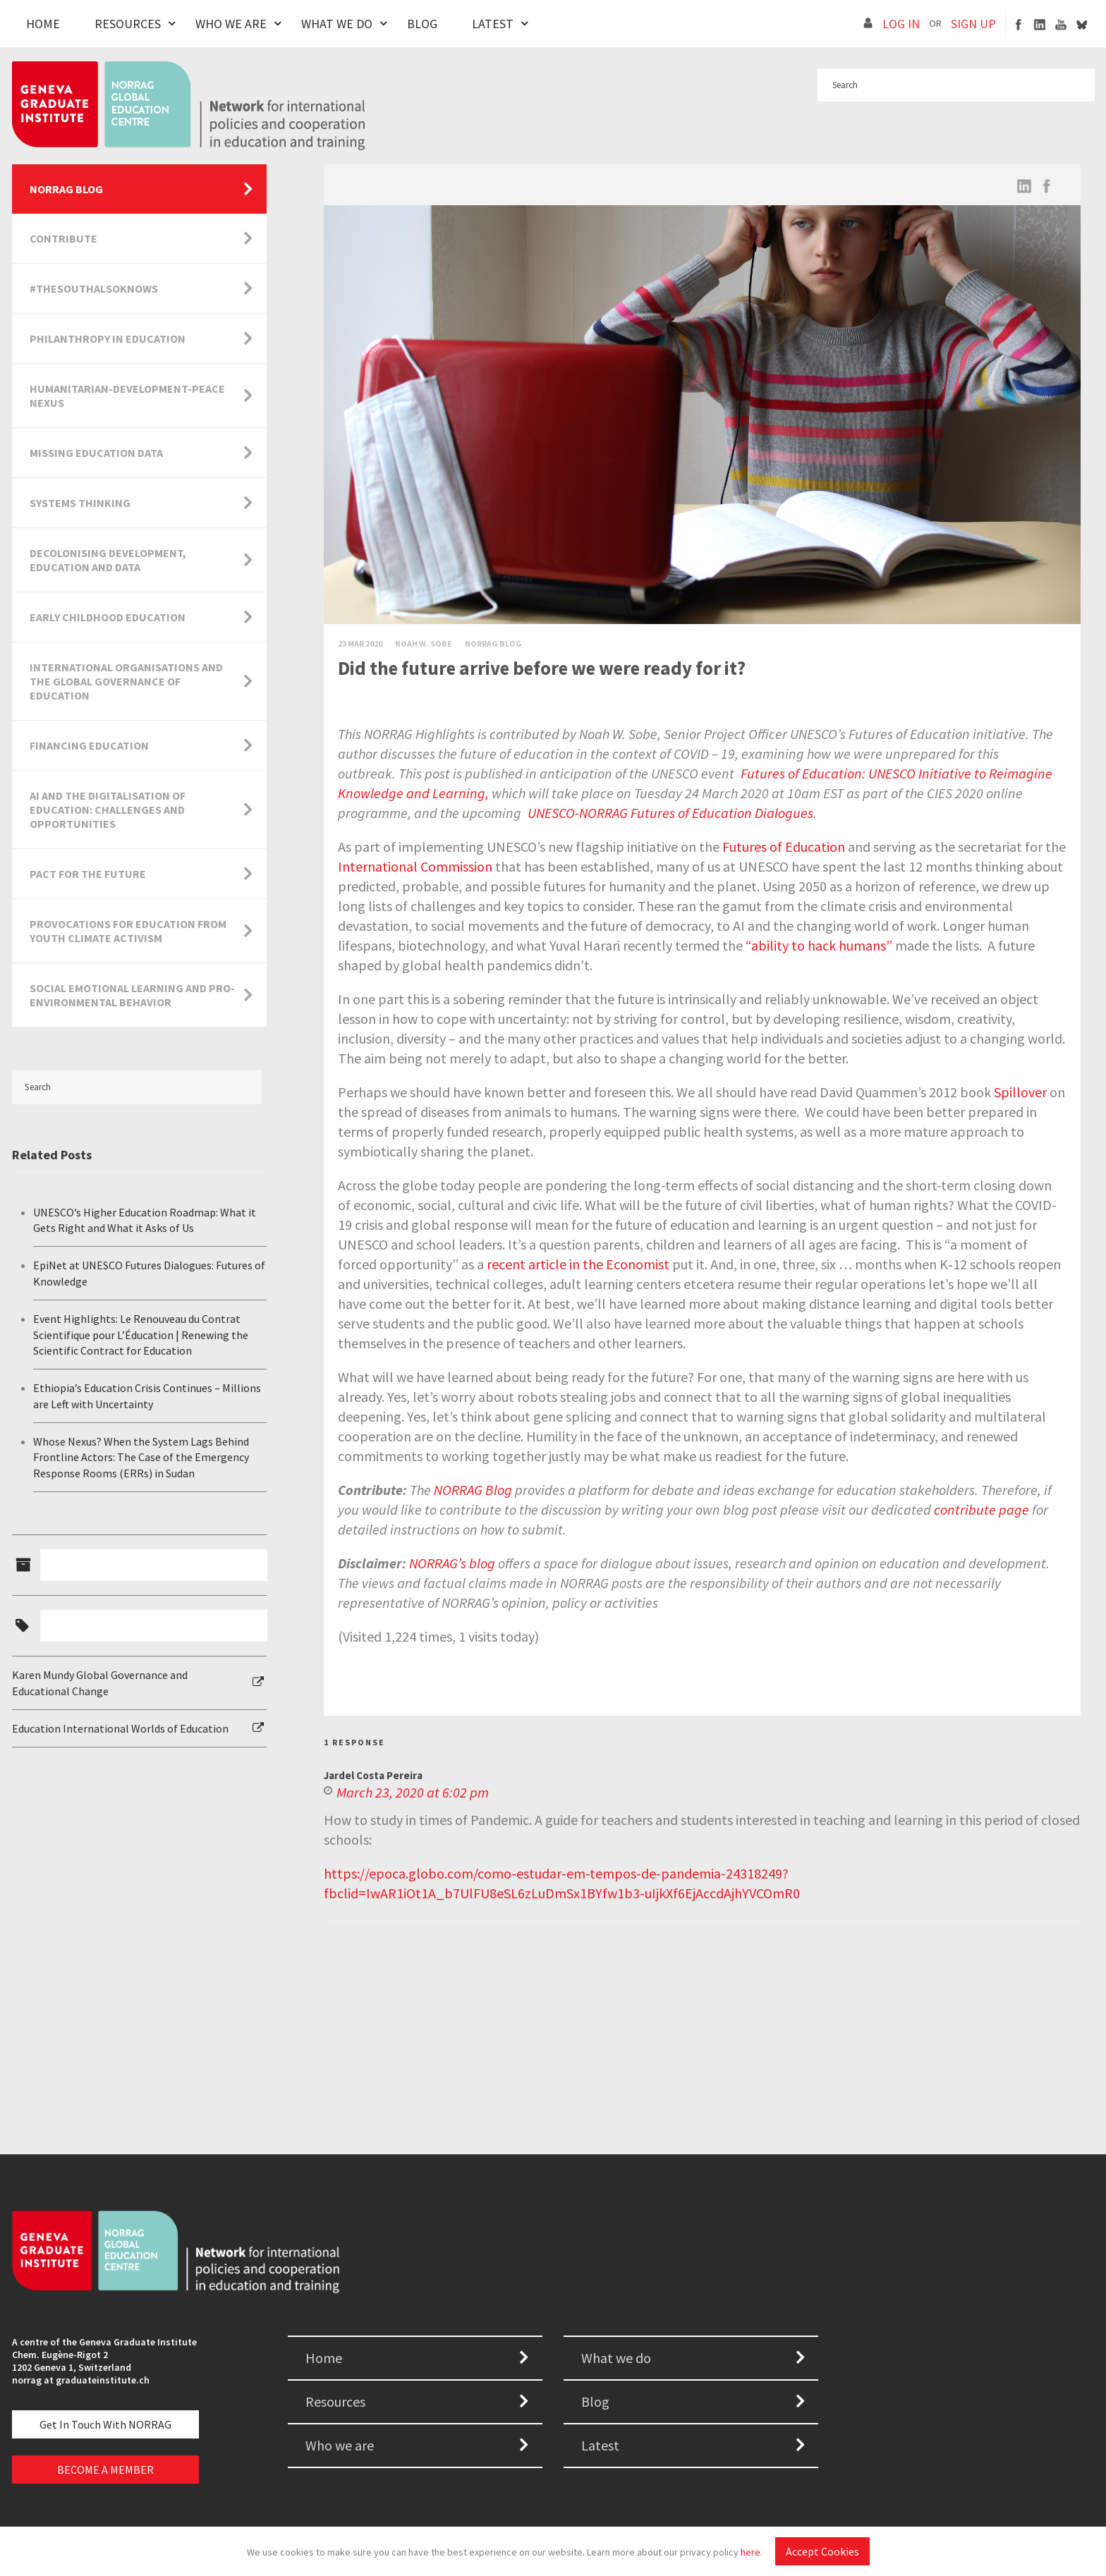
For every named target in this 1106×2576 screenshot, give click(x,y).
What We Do (336, 24)
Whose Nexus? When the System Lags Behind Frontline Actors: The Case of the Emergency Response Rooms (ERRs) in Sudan (141, 1457)
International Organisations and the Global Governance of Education (126, 681)
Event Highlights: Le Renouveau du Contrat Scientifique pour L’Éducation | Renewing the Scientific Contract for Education (140, 1334)
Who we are (339, 2445)
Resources (128, 24)
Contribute (63, 238)
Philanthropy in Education (108, 338)
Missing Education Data (96, 453)
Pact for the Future (88, 874)
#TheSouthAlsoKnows (94, 288)
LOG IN (901, 24)
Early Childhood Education (108, 617)
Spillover (1020, 1092)
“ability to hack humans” (819, 945)
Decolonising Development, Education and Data (108, 560)
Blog (422, 24)
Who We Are (231, 24)
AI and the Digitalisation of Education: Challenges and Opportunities (108, 809)
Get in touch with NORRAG (105, 2424)
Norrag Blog (493, 643)
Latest (493, 24)
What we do (616, 2358)
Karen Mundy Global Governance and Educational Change (100, 1682)
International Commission (415, 866)
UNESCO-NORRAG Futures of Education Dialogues (670, 813)
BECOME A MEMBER (105, 2469)
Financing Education (89, 745)
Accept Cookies (822, 2551)
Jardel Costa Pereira (373, 1775)
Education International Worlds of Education (120, 1728)
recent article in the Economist (578, 1264)
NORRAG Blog (66, 189)
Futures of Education (783, 846)
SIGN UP (973, 24)
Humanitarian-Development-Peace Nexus (127, 395)
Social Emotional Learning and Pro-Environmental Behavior (132, 995)
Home (43, 24)
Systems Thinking (80, 503)
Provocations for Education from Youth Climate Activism (128, 931)
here (750, 2552)
